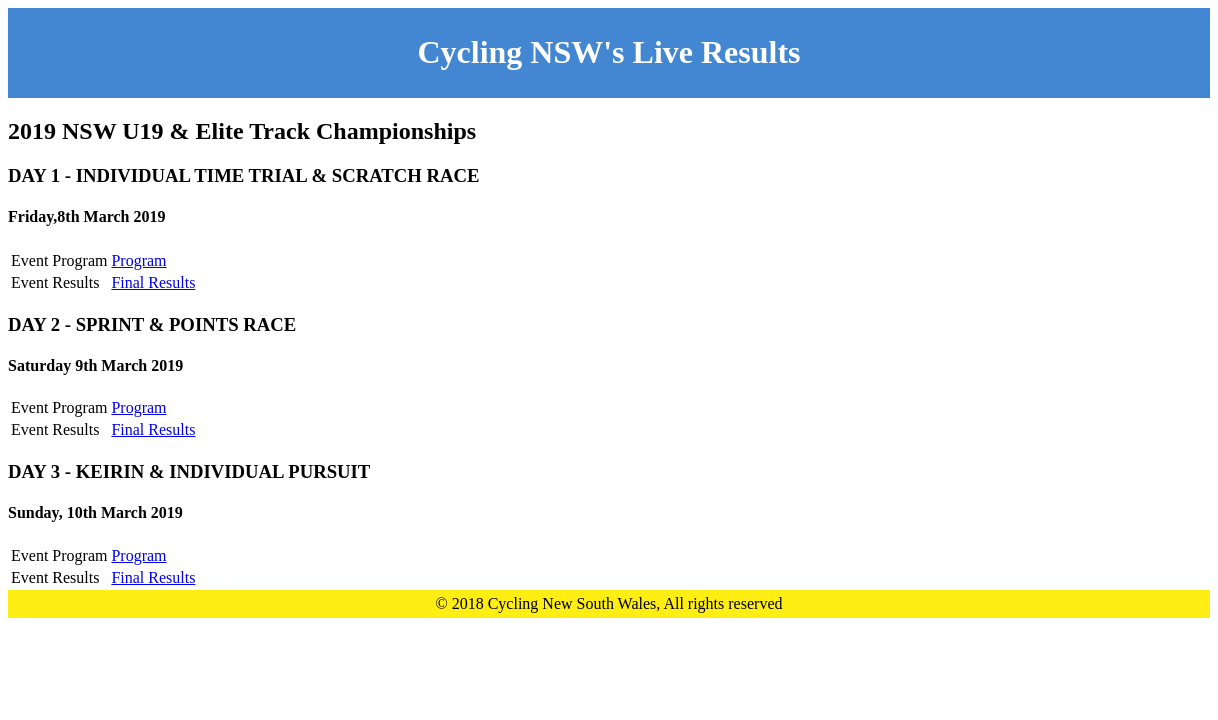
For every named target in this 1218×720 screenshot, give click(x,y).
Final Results (153, 282)
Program (138, 260)
